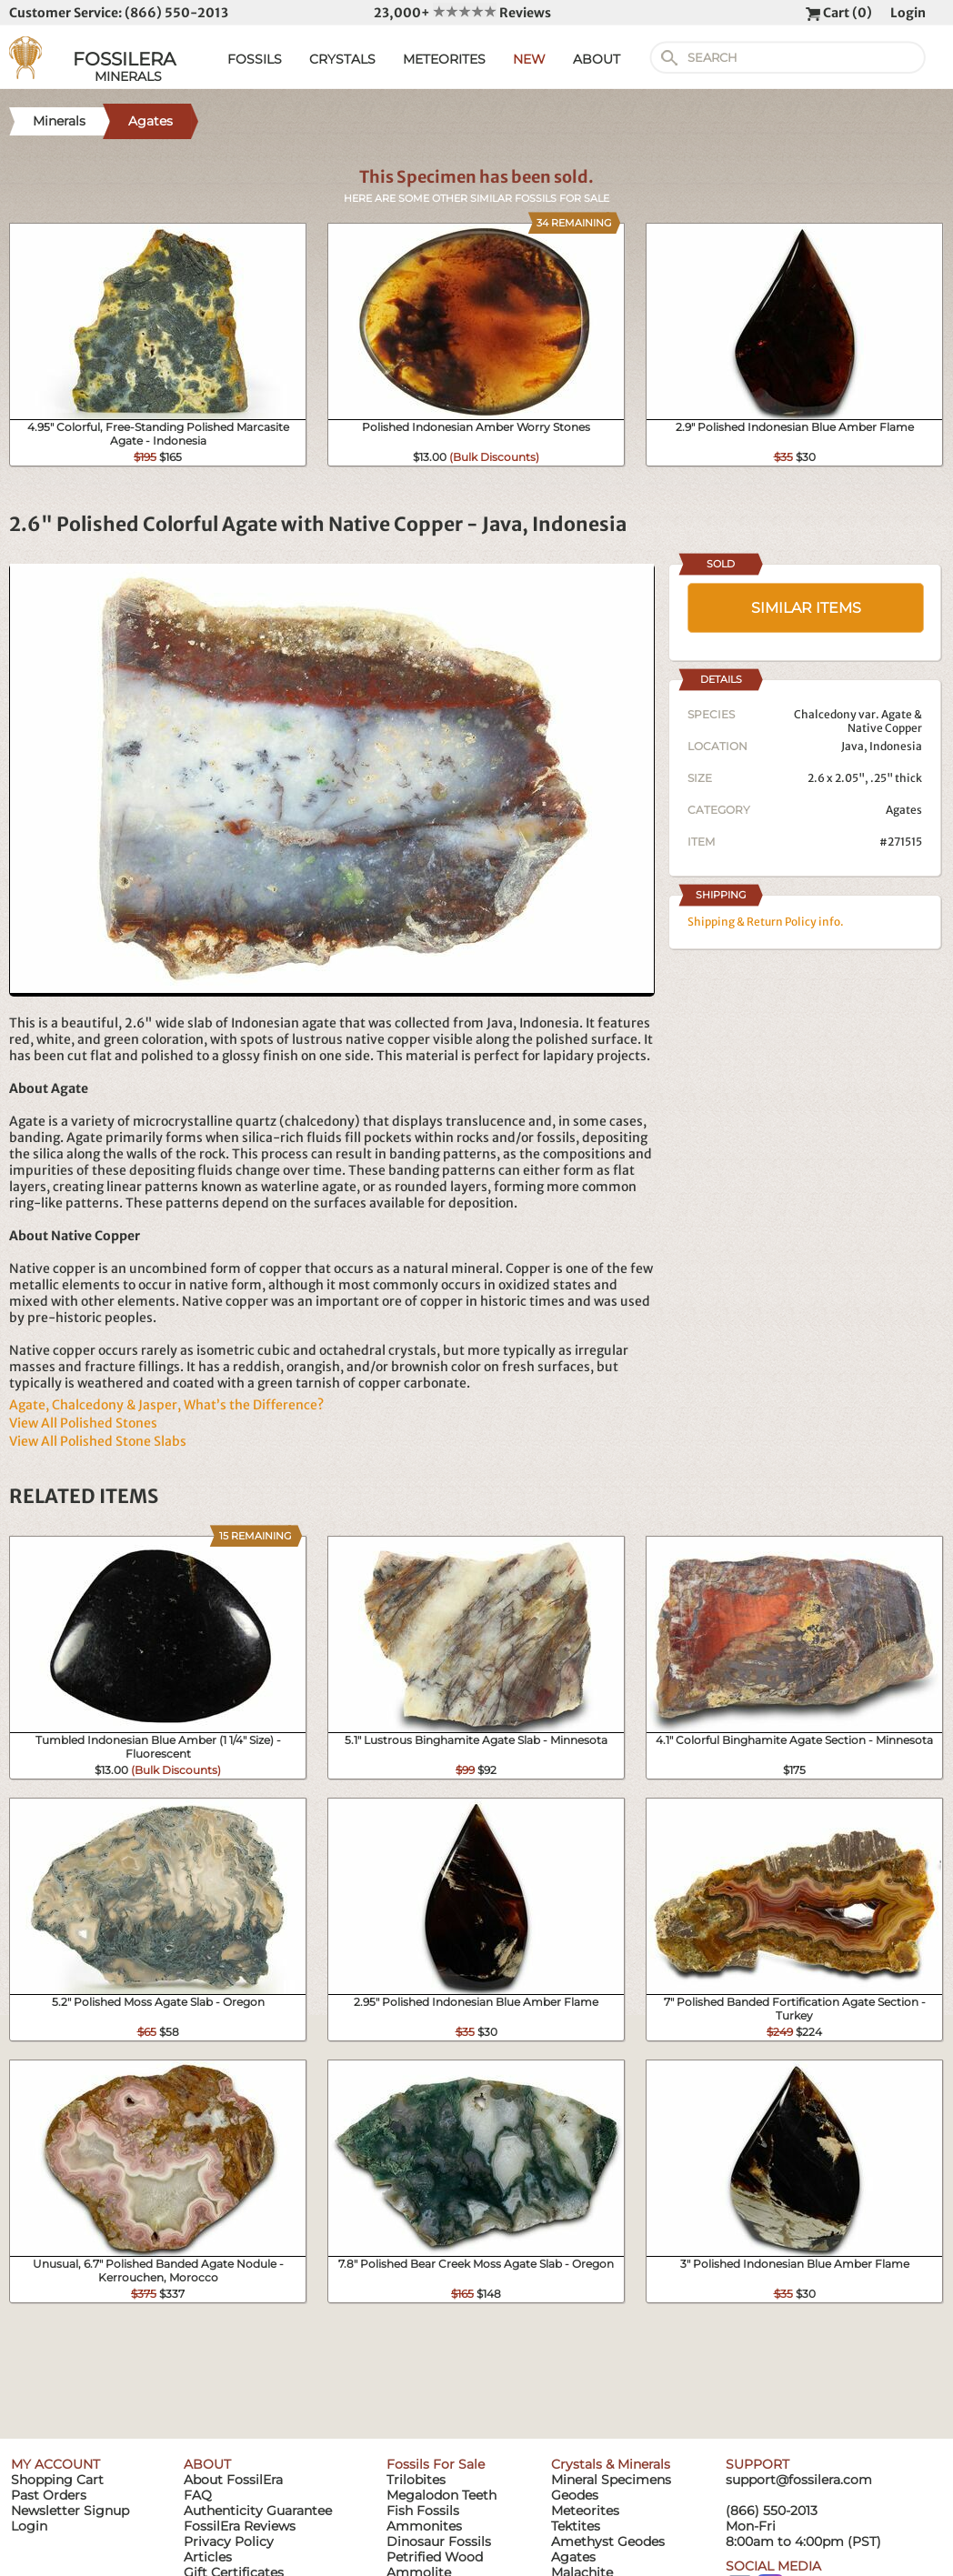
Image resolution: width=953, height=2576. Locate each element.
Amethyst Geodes (608, 2541)
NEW (529, 59)
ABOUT (596, 59)
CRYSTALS (342, 59)
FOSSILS (254, 59)
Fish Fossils (422, 2510)
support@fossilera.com (799, 2479)
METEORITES (444, 59)
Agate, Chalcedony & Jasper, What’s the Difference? (166, 1405)
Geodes (574, 2495)
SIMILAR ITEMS (806, 607)
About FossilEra (233, 2479)
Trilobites (416, 2479)
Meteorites (585, 2510)
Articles (208, 2557)
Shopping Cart (57, 2479)
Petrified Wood (434, 2557)
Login (908, 13)
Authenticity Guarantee (258, 2510)
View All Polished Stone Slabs (97, 1441)
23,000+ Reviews (462, 13)
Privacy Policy (229, 2541)
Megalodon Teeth (441, 2495)
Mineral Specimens (611, 2479)
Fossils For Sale (435, 2464)
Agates (904, 810)
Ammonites (424, 2526)
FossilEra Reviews (240, 2526)
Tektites (575, 2526)
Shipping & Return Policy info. (765, 921)
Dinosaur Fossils (438, 2541)
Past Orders (48, 2495)
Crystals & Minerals (610, 2464)
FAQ (198, 2495)
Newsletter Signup (70, 2510)
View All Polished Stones (83, 1423)
